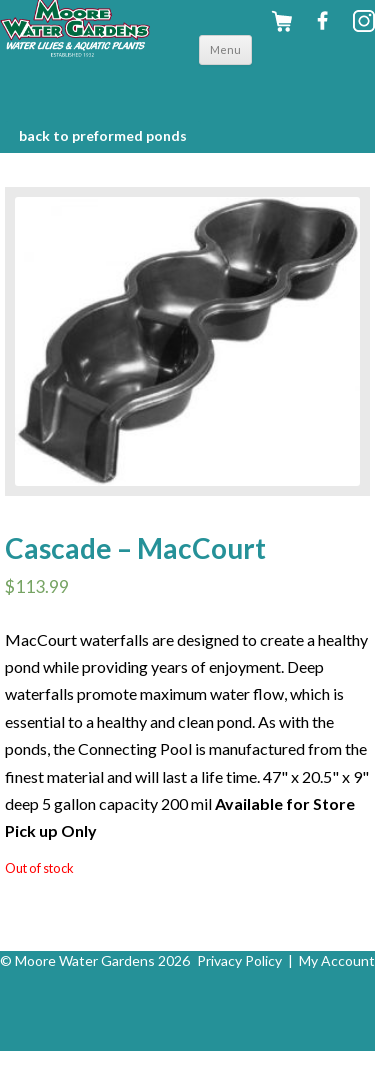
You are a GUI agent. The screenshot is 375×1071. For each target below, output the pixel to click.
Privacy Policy (239, 960)
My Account (337, 960)
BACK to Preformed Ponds (103, 135)
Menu (225, 49)
